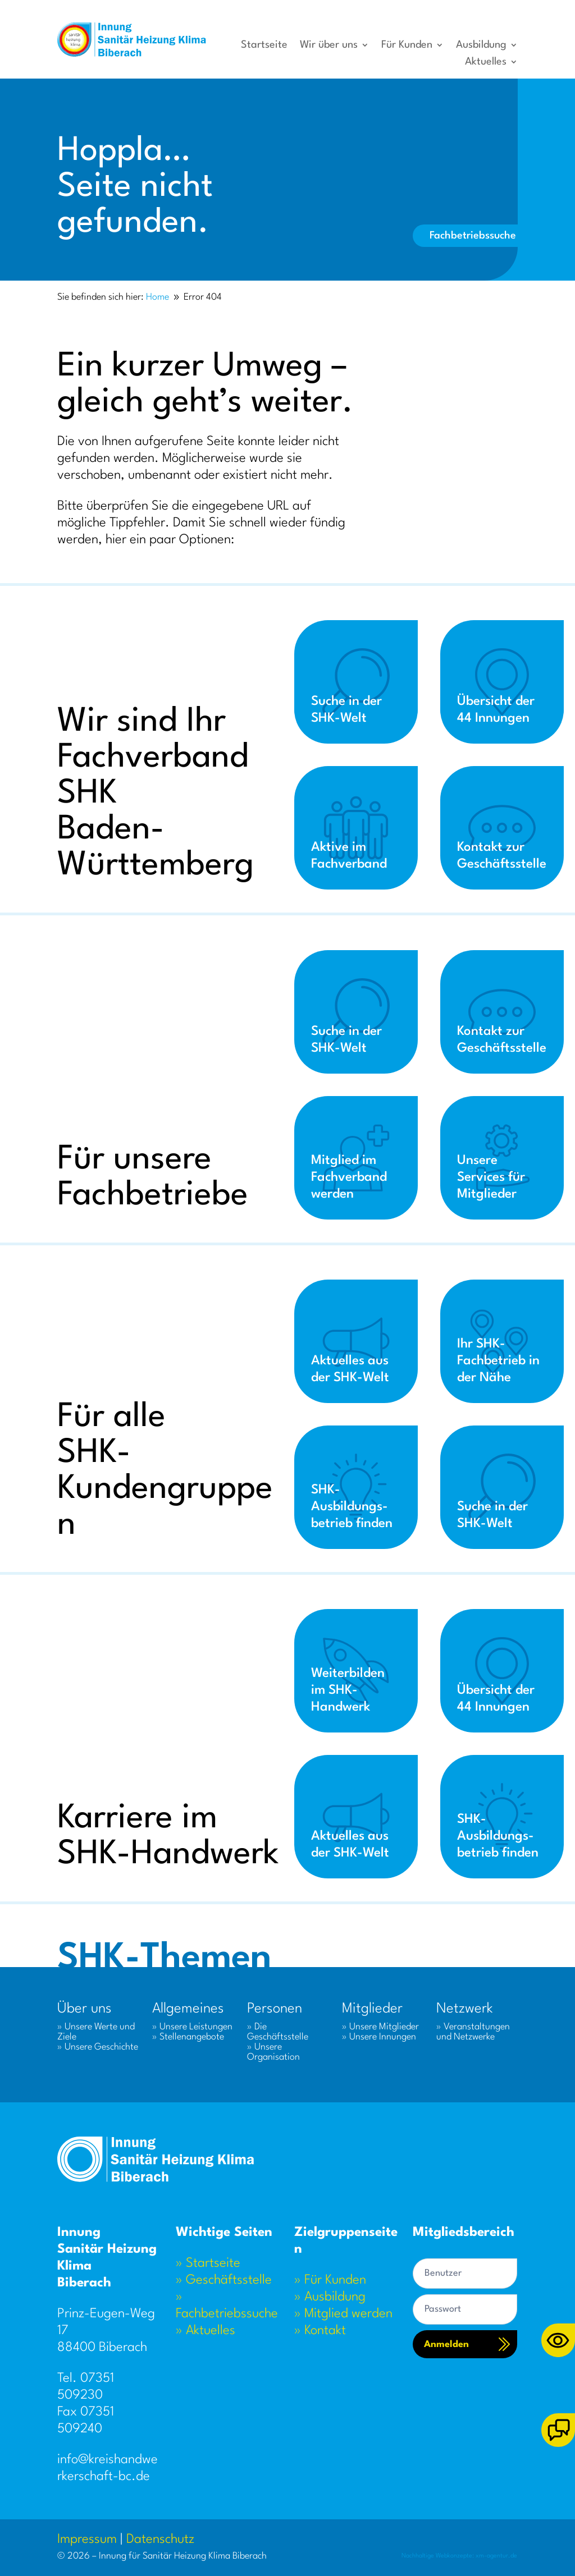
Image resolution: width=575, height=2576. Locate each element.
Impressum (87, 2539)
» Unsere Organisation (273, 2052)
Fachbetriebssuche (473, 236)
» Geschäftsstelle (224, 2280)
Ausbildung (481, 45)
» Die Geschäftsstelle (277, 2032)
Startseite (264, 45)
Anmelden (446, 2344)
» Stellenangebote (188, 2037)
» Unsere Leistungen (192, 2027)
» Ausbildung (330, 2297)
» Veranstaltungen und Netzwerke (473, 2032)
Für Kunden (406, 45)
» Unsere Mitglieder (380, 2027)
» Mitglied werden (343, 2314)
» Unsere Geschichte (97, 2047)
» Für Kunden (330, 2280)
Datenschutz (160, 2539)
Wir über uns (329, 45)
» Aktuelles (205, 2330)
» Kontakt (320, 2330)
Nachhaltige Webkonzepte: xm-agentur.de (460, 2556)
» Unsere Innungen (379, 2037)
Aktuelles (485, 62)
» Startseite (208, 2263)
